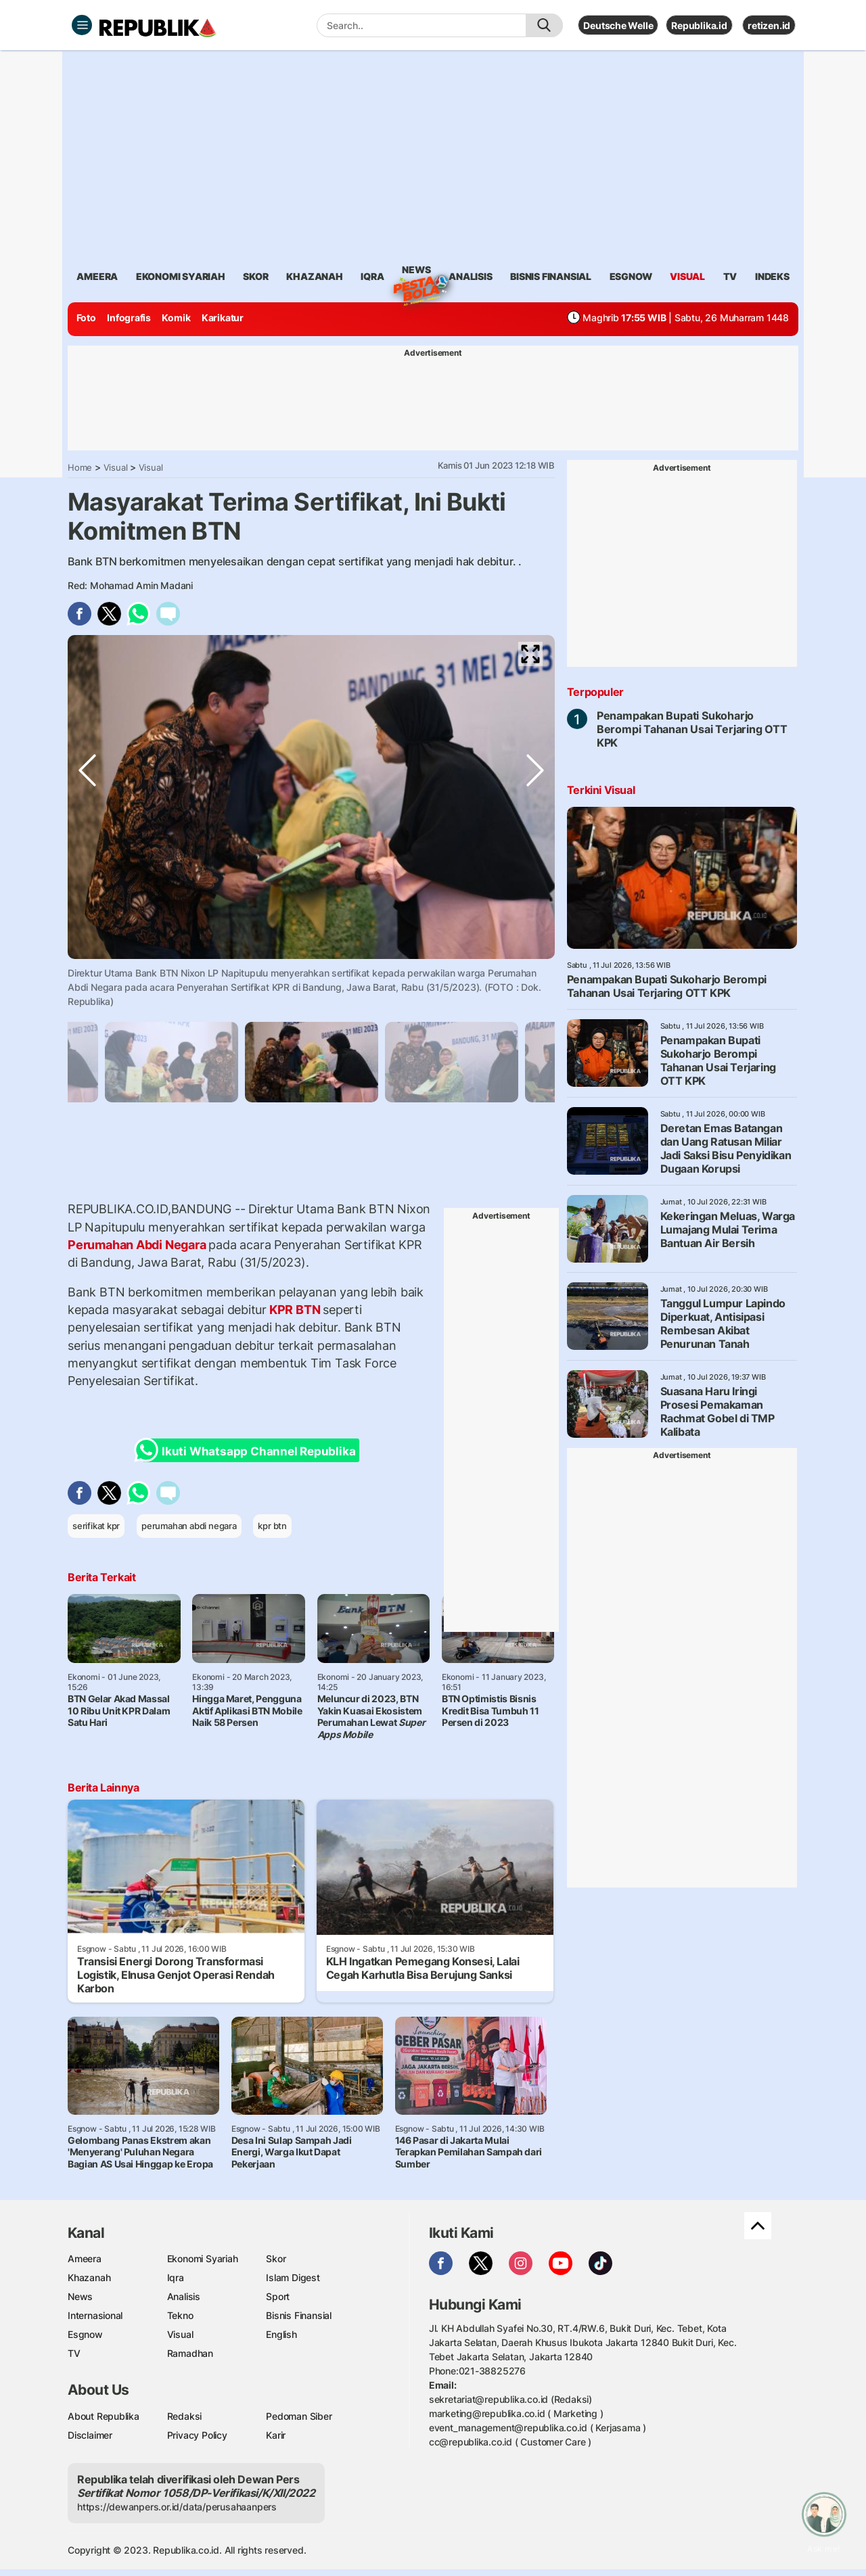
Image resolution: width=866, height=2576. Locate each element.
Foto (86, 317)
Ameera (84, 2258)
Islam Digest (292, 2277)
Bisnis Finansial (550, 276)
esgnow (631, 276)
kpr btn (272, 1525)
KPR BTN (295, 1310)
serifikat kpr (96, 1525)
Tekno (180, 2315)
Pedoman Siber (299, 2416)
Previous (87, 956)
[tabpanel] (312, 1062)
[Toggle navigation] (82, 25)
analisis (470, 276)
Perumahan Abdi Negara (138, 1245)
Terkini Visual (601, 790)
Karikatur (223, 317)
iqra (372, 276)
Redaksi (184, 2416)
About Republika (103, 2416)
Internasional (95, 2315)
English (281, 2334)
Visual (116, 467)
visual (687, 276)
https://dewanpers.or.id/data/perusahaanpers (177, 2506)
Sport (278, 2296)
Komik (176, 317)
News (416, 272)
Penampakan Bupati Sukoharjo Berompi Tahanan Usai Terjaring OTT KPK (692, 729)
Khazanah (89, 2277)
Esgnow (85, 2334)
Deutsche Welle (618, 25)
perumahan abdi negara (189, 1525)
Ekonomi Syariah (180, 276)
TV (730, 276)
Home (80, 467)
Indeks (772, 276)
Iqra (175, 2277)
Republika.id (699, 25)
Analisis (183, 2296)
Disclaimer (90, 2435)
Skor (276, 2258)
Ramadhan (190, 2353)
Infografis (129, 317)
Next (535, 956)
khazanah (314, 276)
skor (255, 276)
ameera (97, 276)
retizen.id (769, 25)
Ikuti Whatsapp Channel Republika (249, 1450)
